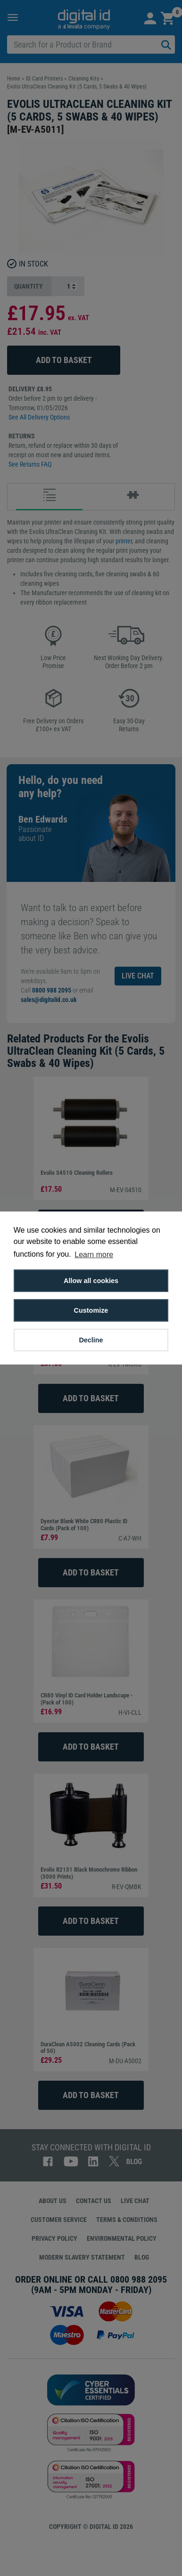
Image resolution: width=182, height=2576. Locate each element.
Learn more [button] (93, 1255)
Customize (91, 1310)
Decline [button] (91, 1340)
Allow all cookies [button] (91, 1280)
